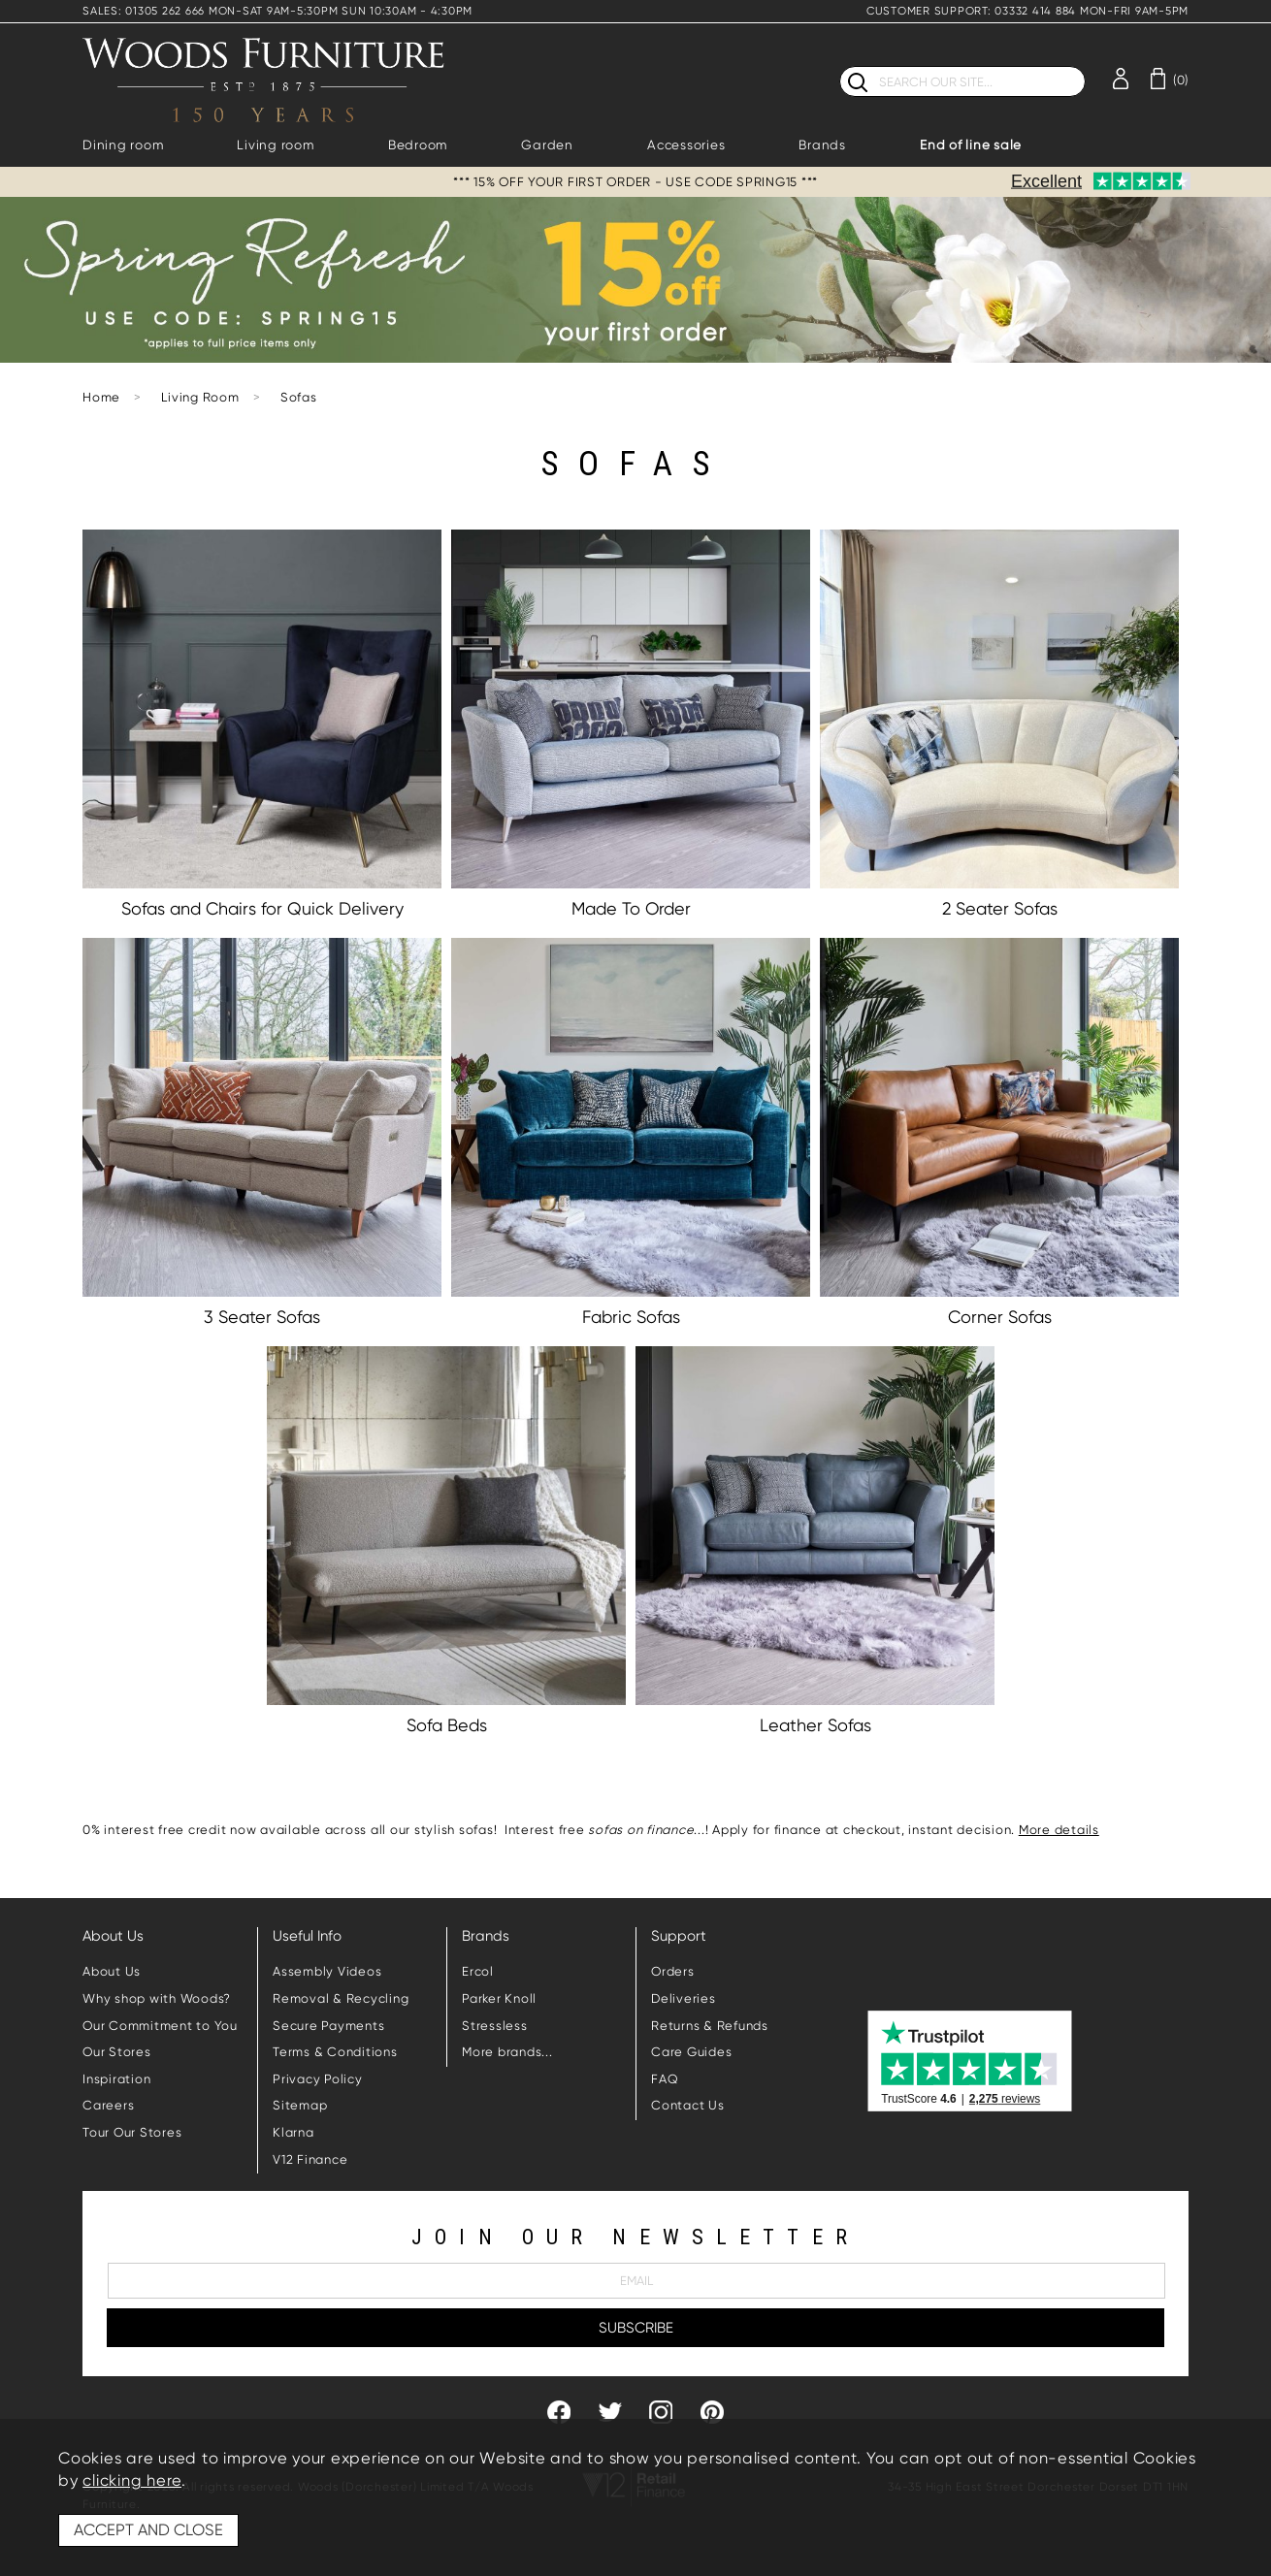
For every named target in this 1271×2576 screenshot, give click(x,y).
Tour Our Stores (131, 2132)
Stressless (495, 2025)
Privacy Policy (318, 2079)
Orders (673, 1971)
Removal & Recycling (340, 1998)
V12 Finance (310, 2159)
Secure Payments (328, 2025)
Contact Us (688, 2105)
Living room (275, 145)
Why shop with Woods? (156, 1998)
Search (839, 65)
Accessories (686, 145)
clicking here (131, 2480)
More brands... (507, 2052)
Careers (108, 2105)
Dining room (122, 145)
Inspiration (116, 2079)
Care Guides (691, 2052)
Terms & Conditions (335, 2052)
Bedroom (417, 145)
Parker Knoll (499, 1998)
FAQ (664, 2079)
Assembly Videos (327, 1971)
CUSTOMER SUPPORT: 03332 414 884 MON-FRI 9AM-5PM (1027, 11)
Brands (822, 145)
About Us (111, 1971)
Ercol (478, 1971)
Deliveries (683, 1998)
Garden (547, 145)
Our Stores (116, 2052)
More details (1059, 1829)
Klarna (293, 2132)
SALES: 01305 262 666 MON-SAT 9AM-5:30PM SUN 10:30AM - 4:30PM (277, 11)
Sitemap (300, 2105)
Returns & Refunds (709, 2025)
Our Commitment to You (160, 2025)
